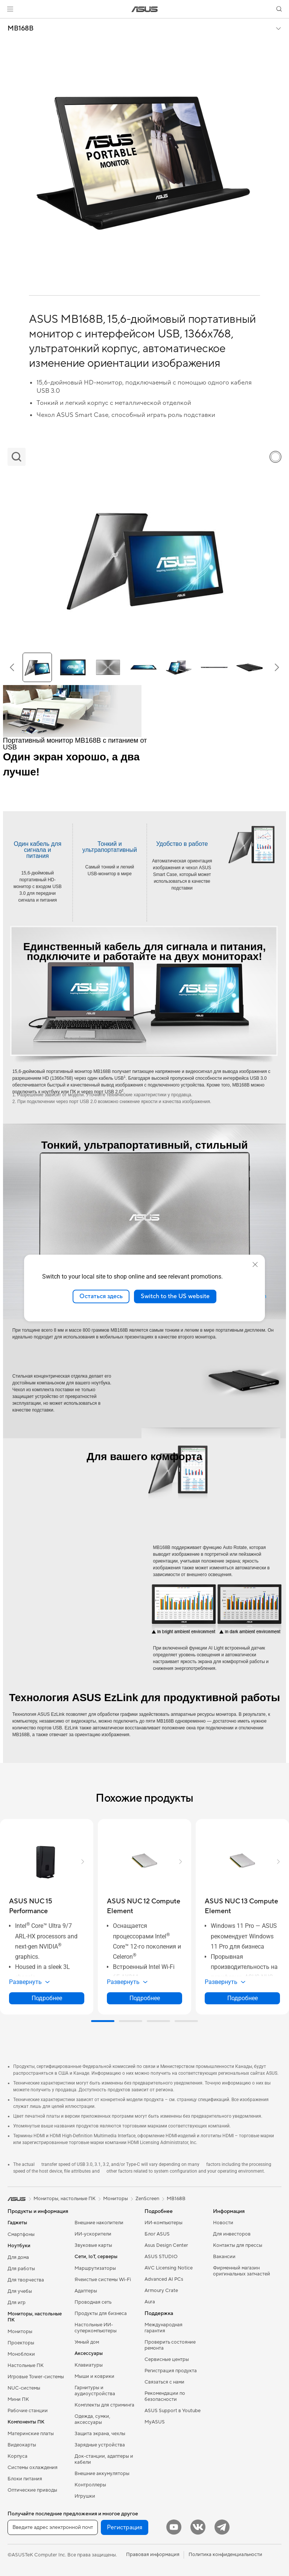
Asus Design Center (166, 2245)
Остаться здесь (101, 1296)
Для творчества (26, 2280)
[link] (144, 9)
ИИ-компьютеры (163, 2223)
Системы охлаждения (33, 2468)
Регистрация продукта (170, 2371)
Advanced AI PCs (163, 2279)
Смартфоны (21, 2234)
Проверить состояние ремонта (170, 2345)
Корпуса (17, 2456)
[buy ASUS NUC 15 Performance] (46, 1906)
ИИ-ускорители (93, 2234)
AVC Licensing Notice (168, 2268)
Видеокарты (22, 2445)
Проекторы (21, 2343)
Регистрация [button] (124, 2527)
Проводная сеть (93, 2302)
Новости (223, 2223)
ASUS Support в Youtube (172, 2411)
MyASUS (154, 2422)
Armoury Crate (161, 2291)
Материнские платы (31, 2434)
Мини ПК (18, 2399)
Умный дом (87, 2342)
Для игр (17, 2303)
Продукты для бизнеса (101, 2313)
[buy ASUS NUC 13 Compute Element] (242, 1906)
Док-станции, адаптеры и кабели (104, 2459)
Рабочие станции (28, 2411)
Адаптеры (86, 2291)
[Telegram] (222, 2527)
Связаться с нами (164, 2382)
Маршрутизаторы (95, 2268)
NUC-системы (24, 2388)
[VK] (197, 2527)
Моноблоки (21, 2354)
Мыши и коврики (94, 2376)
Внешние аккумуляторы (102, 2474)
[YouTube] (173, 2527)
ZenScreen (147, 2199)
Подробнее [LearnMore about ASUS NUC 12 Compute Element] (144, 1998)
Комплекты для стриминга (104, 2405)
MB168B (20, 28)
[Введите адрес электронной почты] (53, 2527)
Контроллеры (90, 2485)
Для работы (21, 2269)
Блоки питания (25, 2479)
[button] (10, 9)
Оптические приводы (32, 2490)
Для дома (18, 2257)
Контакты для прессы (237, 2245)
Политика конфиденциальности (225, 2555)
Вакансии (224, 2257)
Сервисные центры (166, 2359)
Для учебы (20, 2291)
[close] (255, 1265)
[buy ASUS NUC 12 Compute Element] (144, 1906)
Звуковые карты (93, 2245)
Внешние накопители (99, 2223)
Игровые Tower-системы (36, 2377)
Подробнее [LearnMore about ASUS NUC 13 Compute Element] (242, 1998)
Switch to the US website (175, 1296)
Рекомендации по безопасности (164, 2396)
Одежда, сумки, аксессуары (92, 2419)
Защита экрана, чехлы (100, 2434)
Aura (149, 2302)
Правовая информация (152, 2555)
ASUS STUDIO (161, 2257)
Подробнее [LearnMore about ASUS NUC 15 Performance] (47, 1998)
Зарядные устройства (100, 2445)
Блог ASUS (157, 2234)
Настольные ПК (26, 2365)
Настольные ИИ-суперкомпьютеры (96, 2328)
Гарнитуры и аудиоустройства (95, 2391)
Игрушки (85, 2496)
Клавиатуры (89, 2365)
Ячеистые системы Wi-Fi (103, 2280)
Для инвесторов (232, 2234)
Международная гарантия (163, 2328)
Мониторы (20, 2332)
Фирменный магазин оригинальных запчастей (241, 2271)
